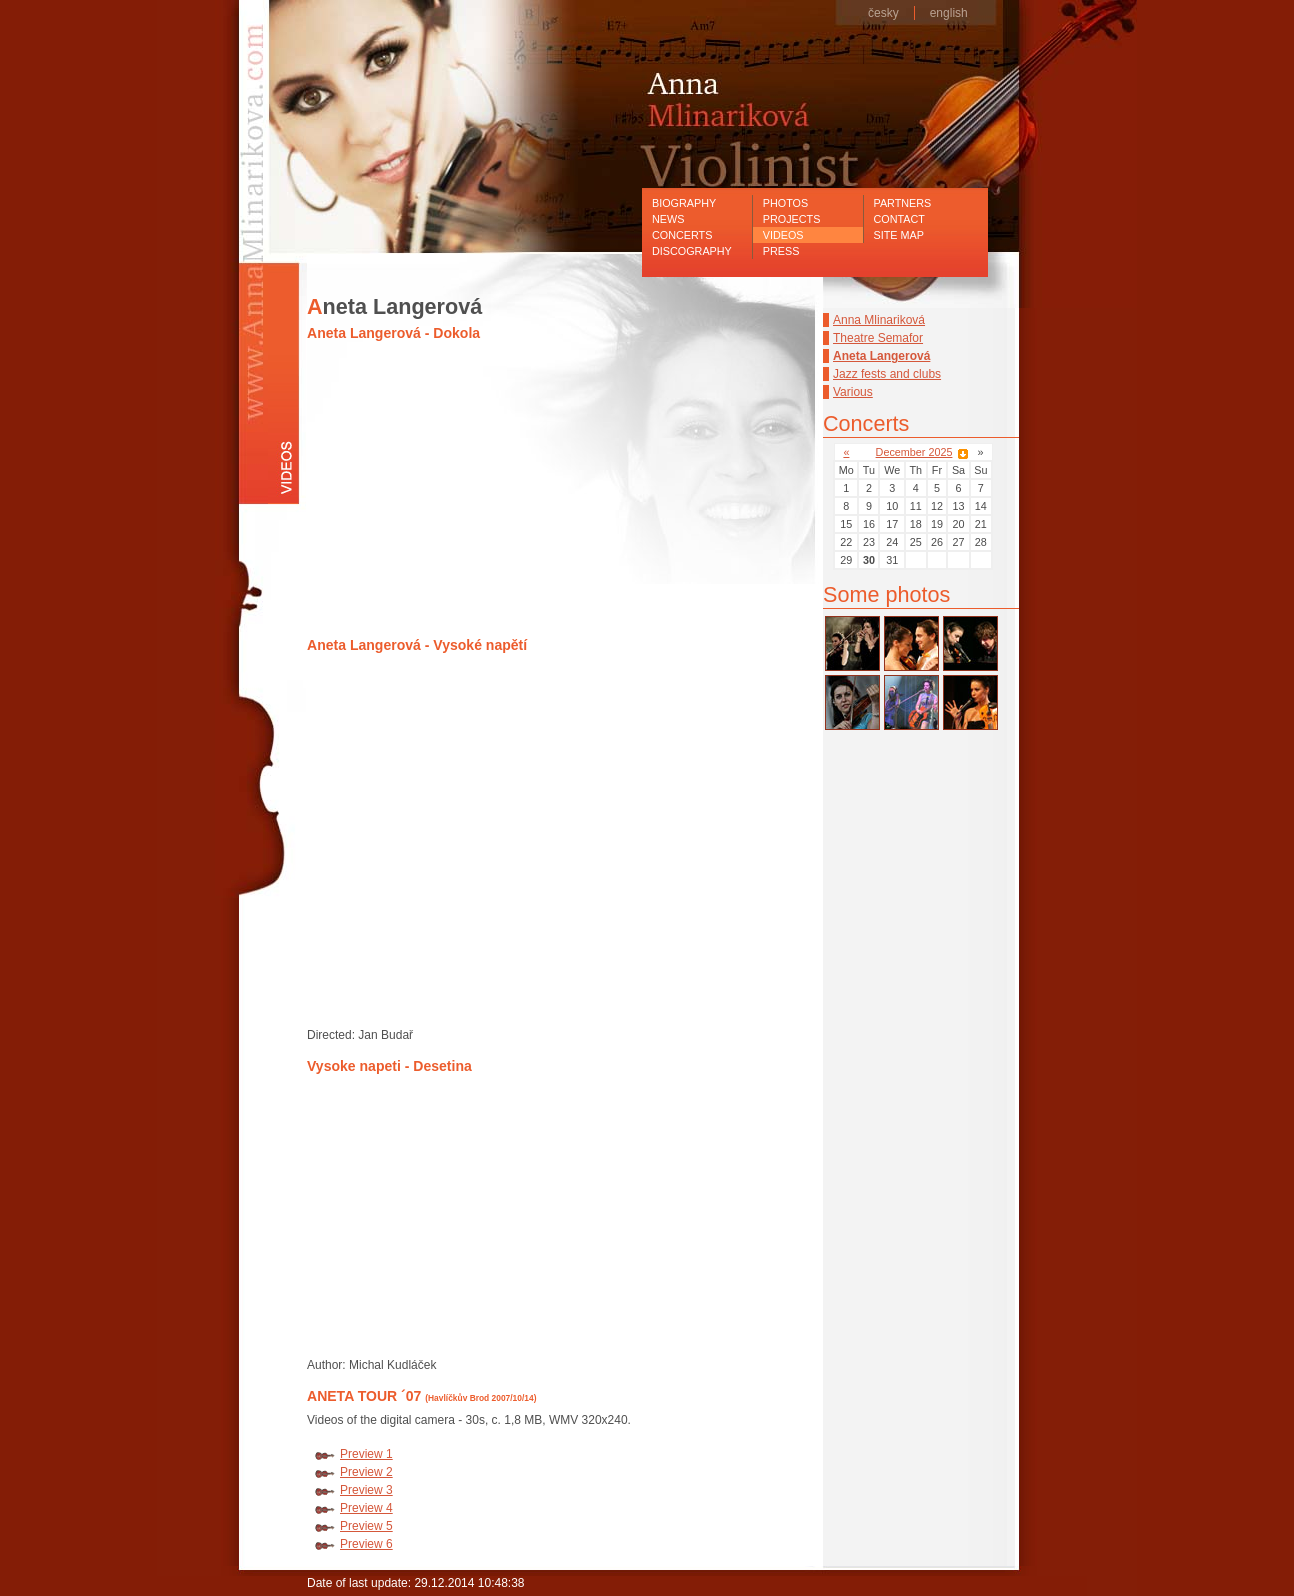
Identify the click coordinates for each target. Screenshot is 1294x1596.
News (668, 219)
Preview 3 (366, 1490)
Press (781, 251)
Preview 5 (366, 1526)
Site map (899, 235)
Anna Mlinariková (879, 320)
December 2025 (914, 452)
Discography (692, 251)
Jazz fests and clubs (887, 374)
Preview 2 (366, 1472)
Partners (903, 203)
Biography (684, 203)
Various (853, 392)
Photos (785, 203)
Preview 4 (366, 1508)
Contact (899, 219)
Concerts (682, 235)
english (949, 13)
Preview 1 (366, 1454)
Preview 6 (366, 1544)
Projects (792, 219)
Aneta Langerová (881, 356)
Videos (783, 235)
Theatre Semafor (878, 338)
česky (883, 13)
